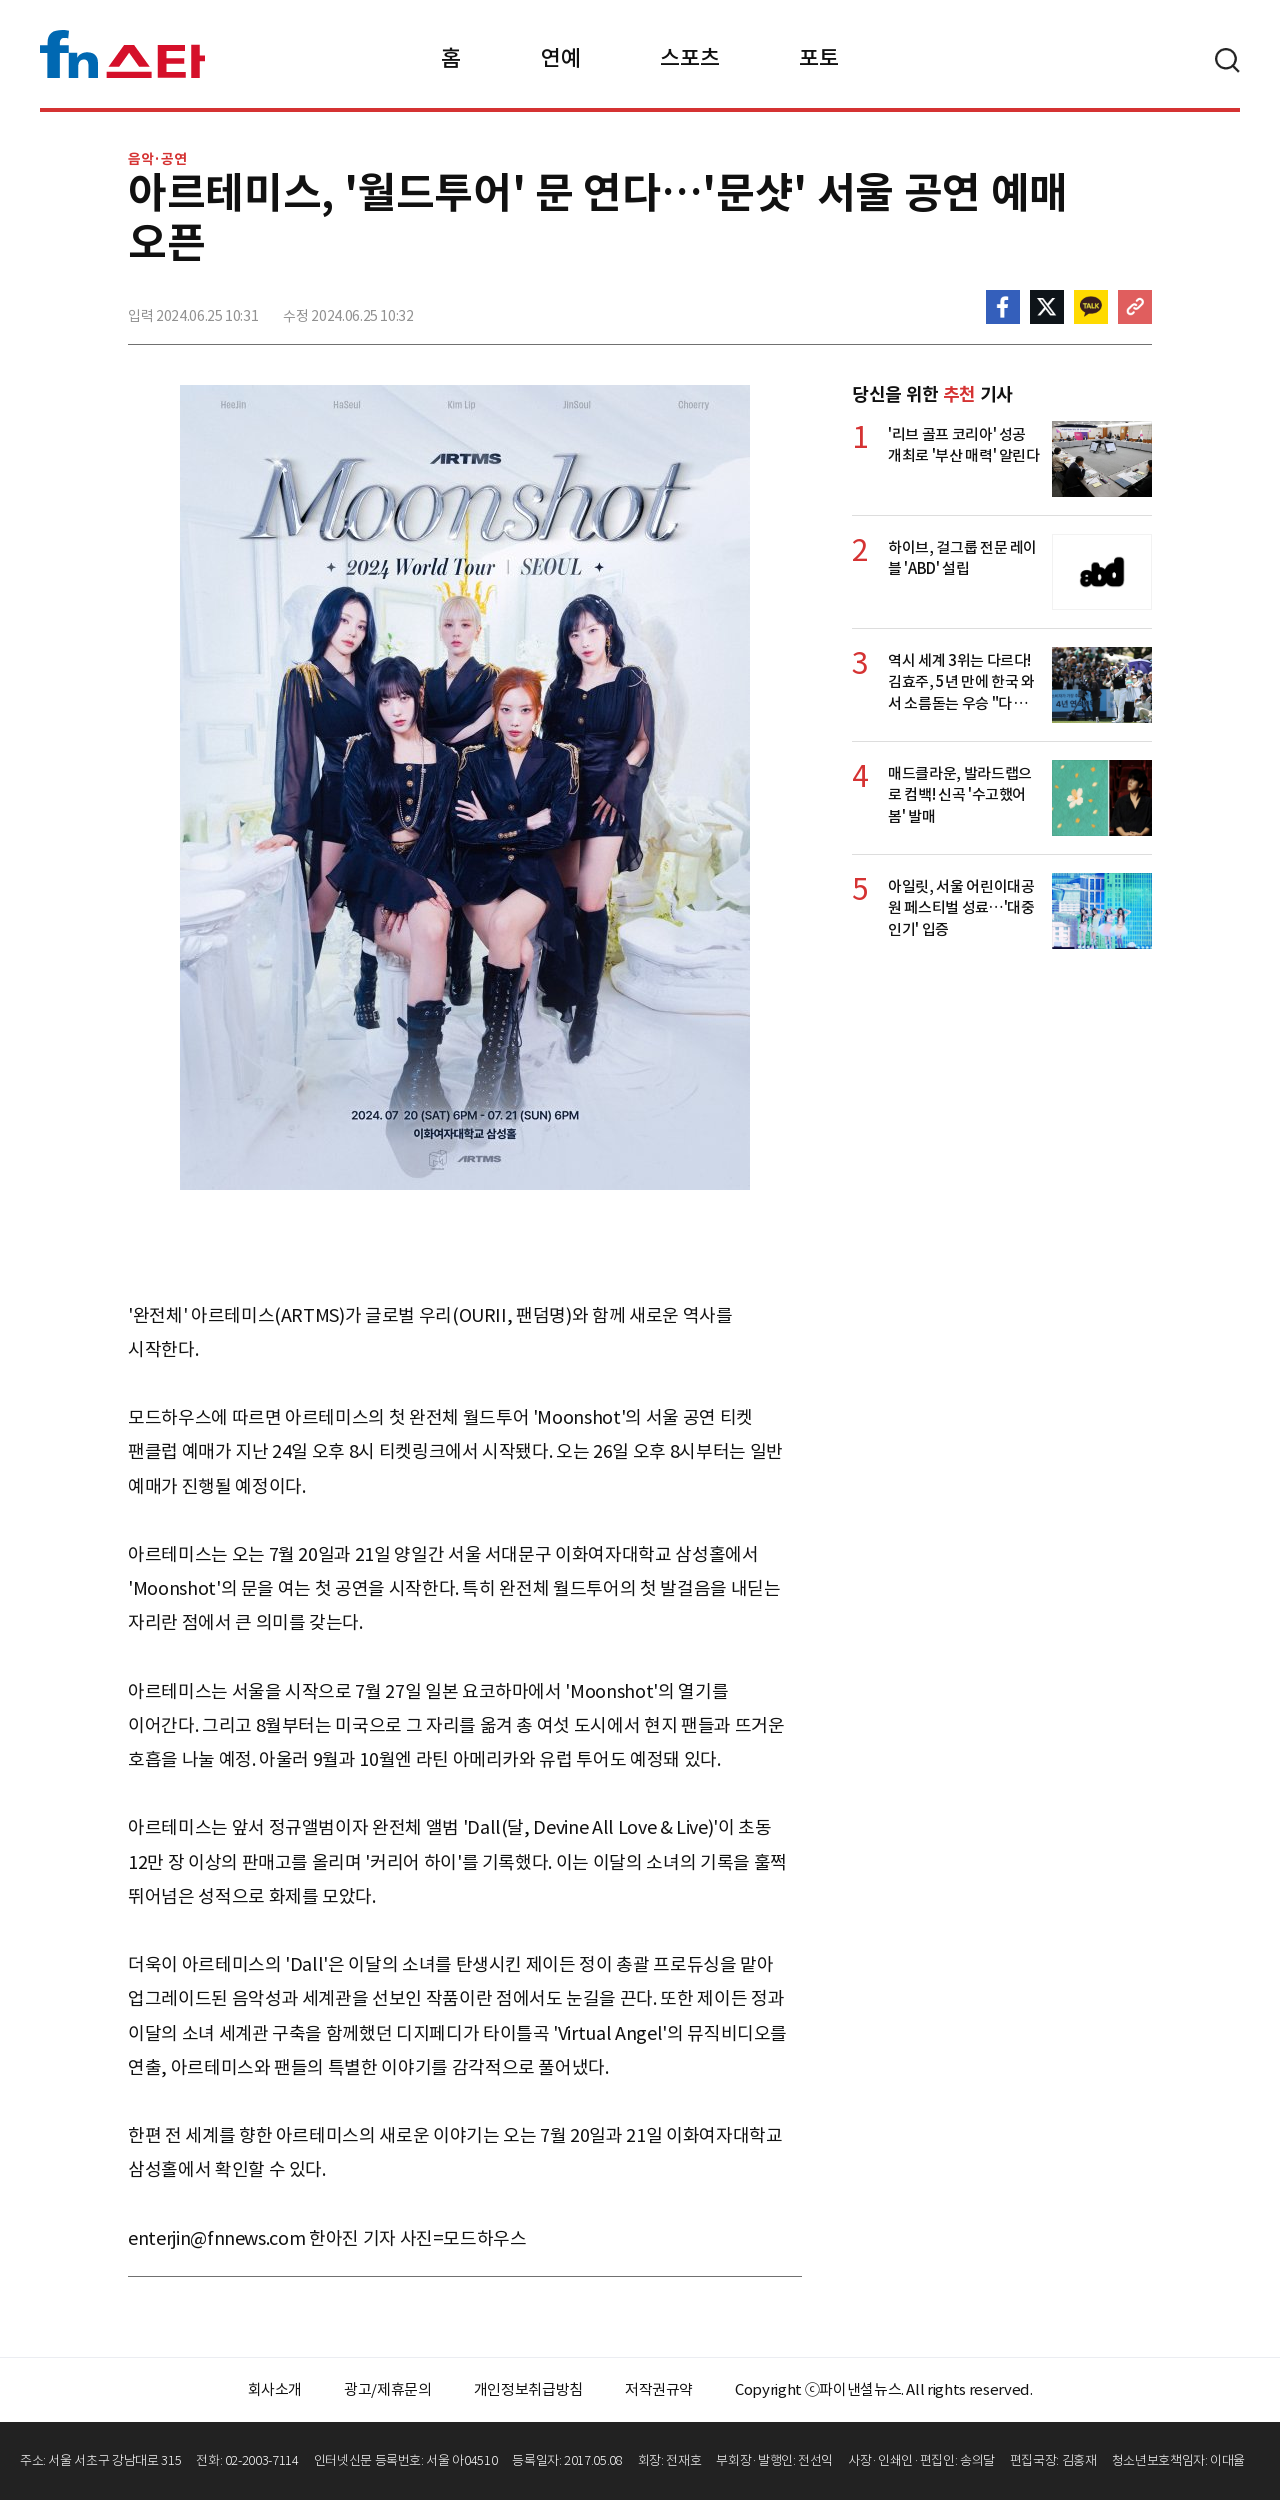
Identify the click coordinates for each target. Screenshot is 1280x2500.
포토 (818, 58)
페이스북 (1003, 307)
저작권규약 (659, 2389)
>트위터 (1047, 307)
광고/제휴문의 (388, 2389)
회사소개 (275, 2389)
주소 (1135, 307)
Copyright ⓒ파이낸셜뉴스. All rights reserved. (883, 2389)
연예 (560, 58)
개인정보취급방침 (528, 2389)
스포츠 (689, 58)
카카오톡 (1091, 307)
